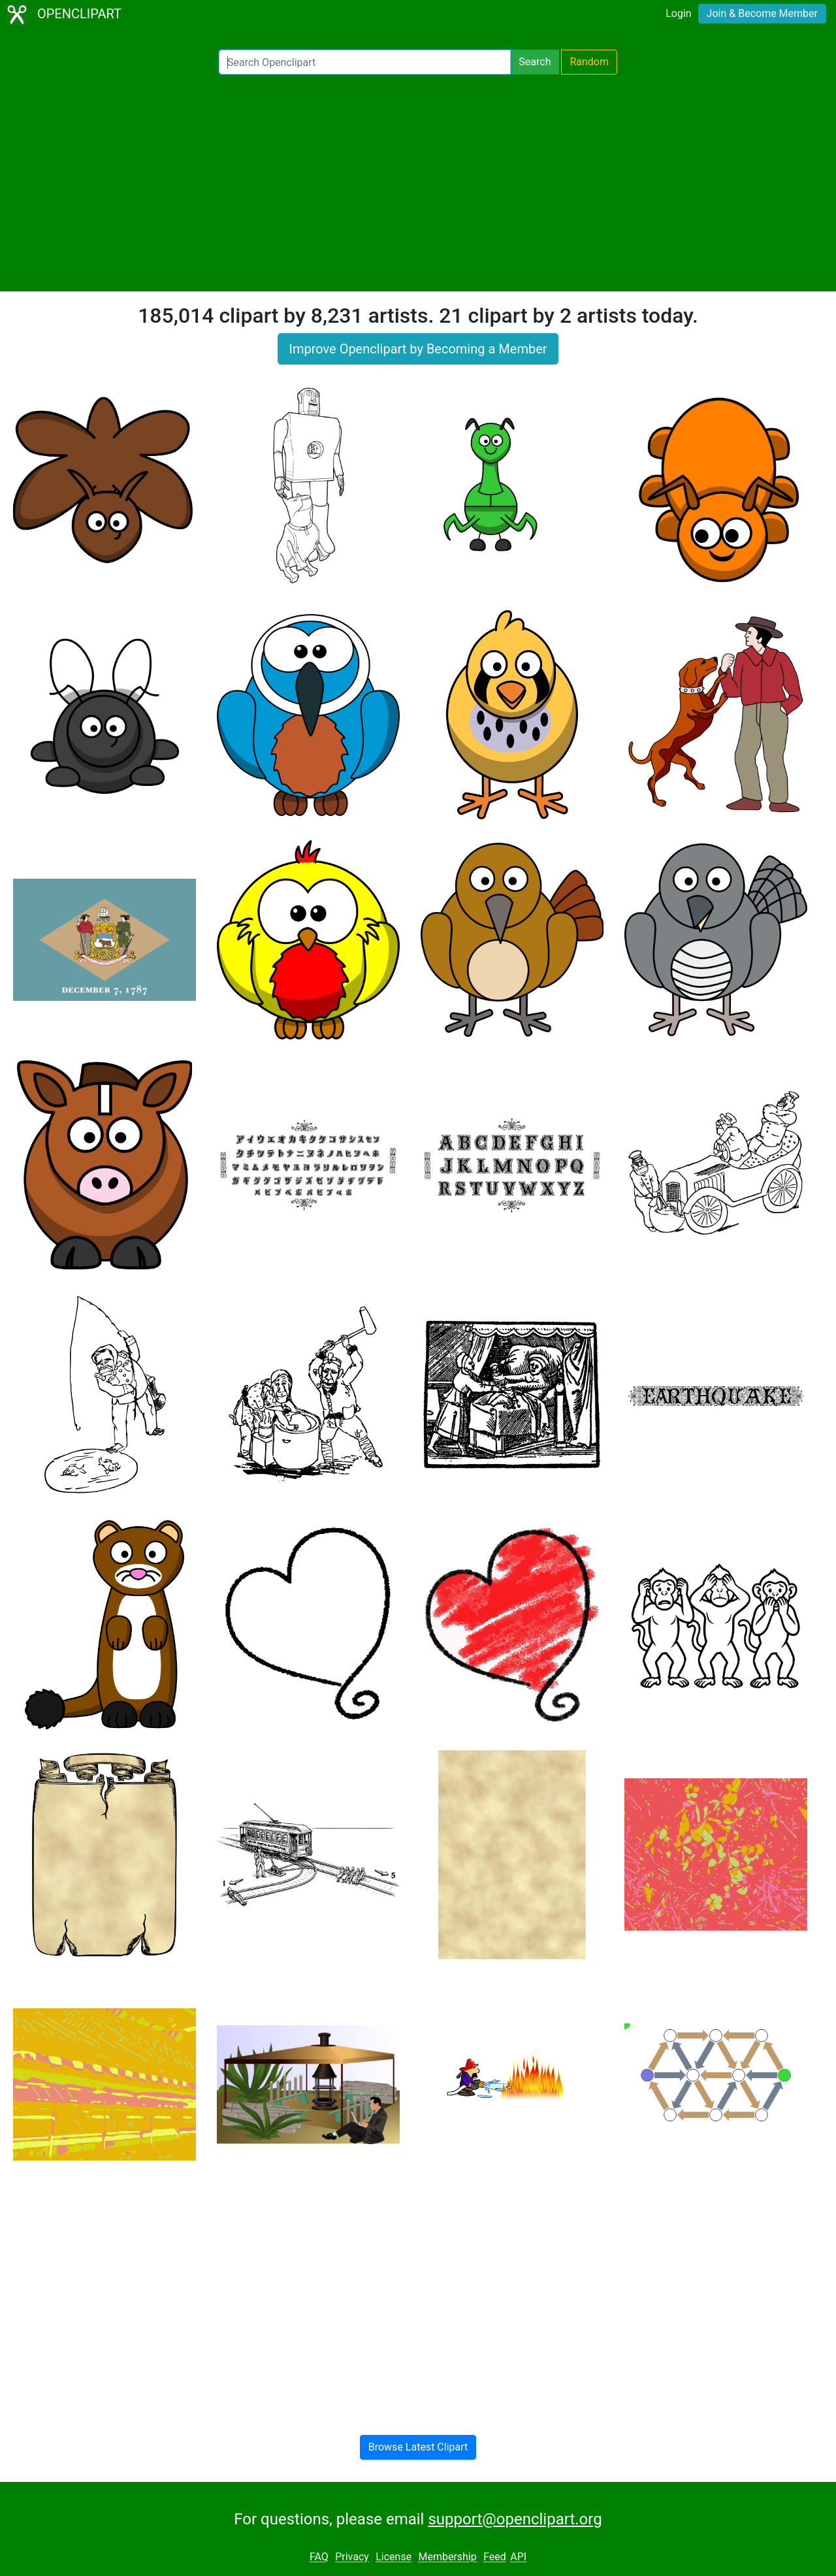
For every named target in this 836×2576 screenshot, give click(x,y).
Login (678, 13)
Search (535, 62)
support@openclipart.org (515, 2519)
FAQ (319, 2557)
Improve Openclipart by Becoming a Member (418, 349)
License (393, 2557)
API (518, 2557)
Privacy (352, 2557)
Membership (447, 2557)
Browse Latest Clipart (418, 2447)
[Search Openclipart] (365, 62)
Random (589, 62)
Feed (494, 2557)
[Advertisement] (418, 182)
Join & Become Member (762, 13)
